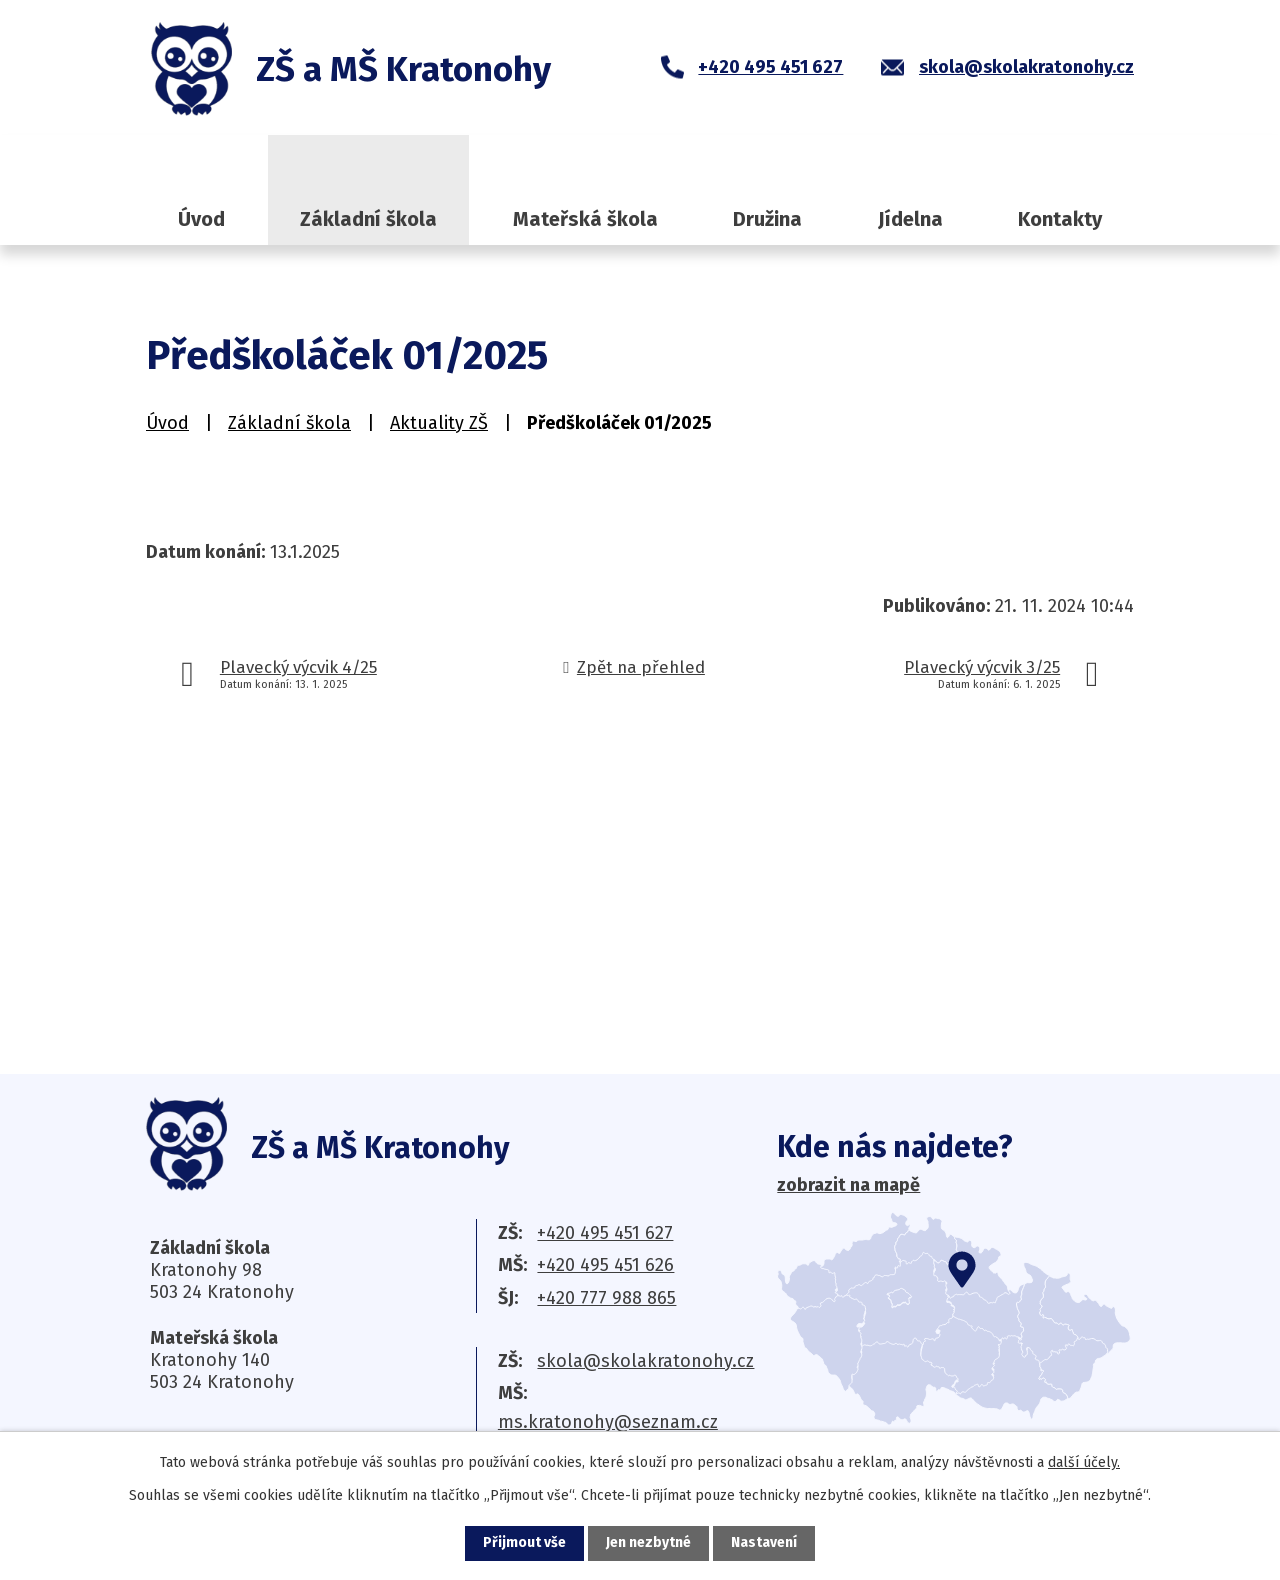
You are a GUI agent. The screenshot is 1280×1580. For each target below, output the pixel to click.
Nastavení (764, 1543)
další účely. (1084, 1462)
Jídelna (910, 219)
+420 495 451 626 (605, 1265)
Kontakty (1060, 219)
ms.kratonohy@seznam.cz (608, 1422)
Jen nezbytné (648, 1543)
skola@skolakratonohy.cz (645, 1361)
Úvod (201, 219)
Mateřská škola (585, 219)
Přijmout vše (524, 1543)
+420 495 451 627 (605, 1233)
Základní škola (368, 219)
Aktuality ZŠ (439, 423)
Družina (767, 219)
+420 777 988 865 (606, 1298)
